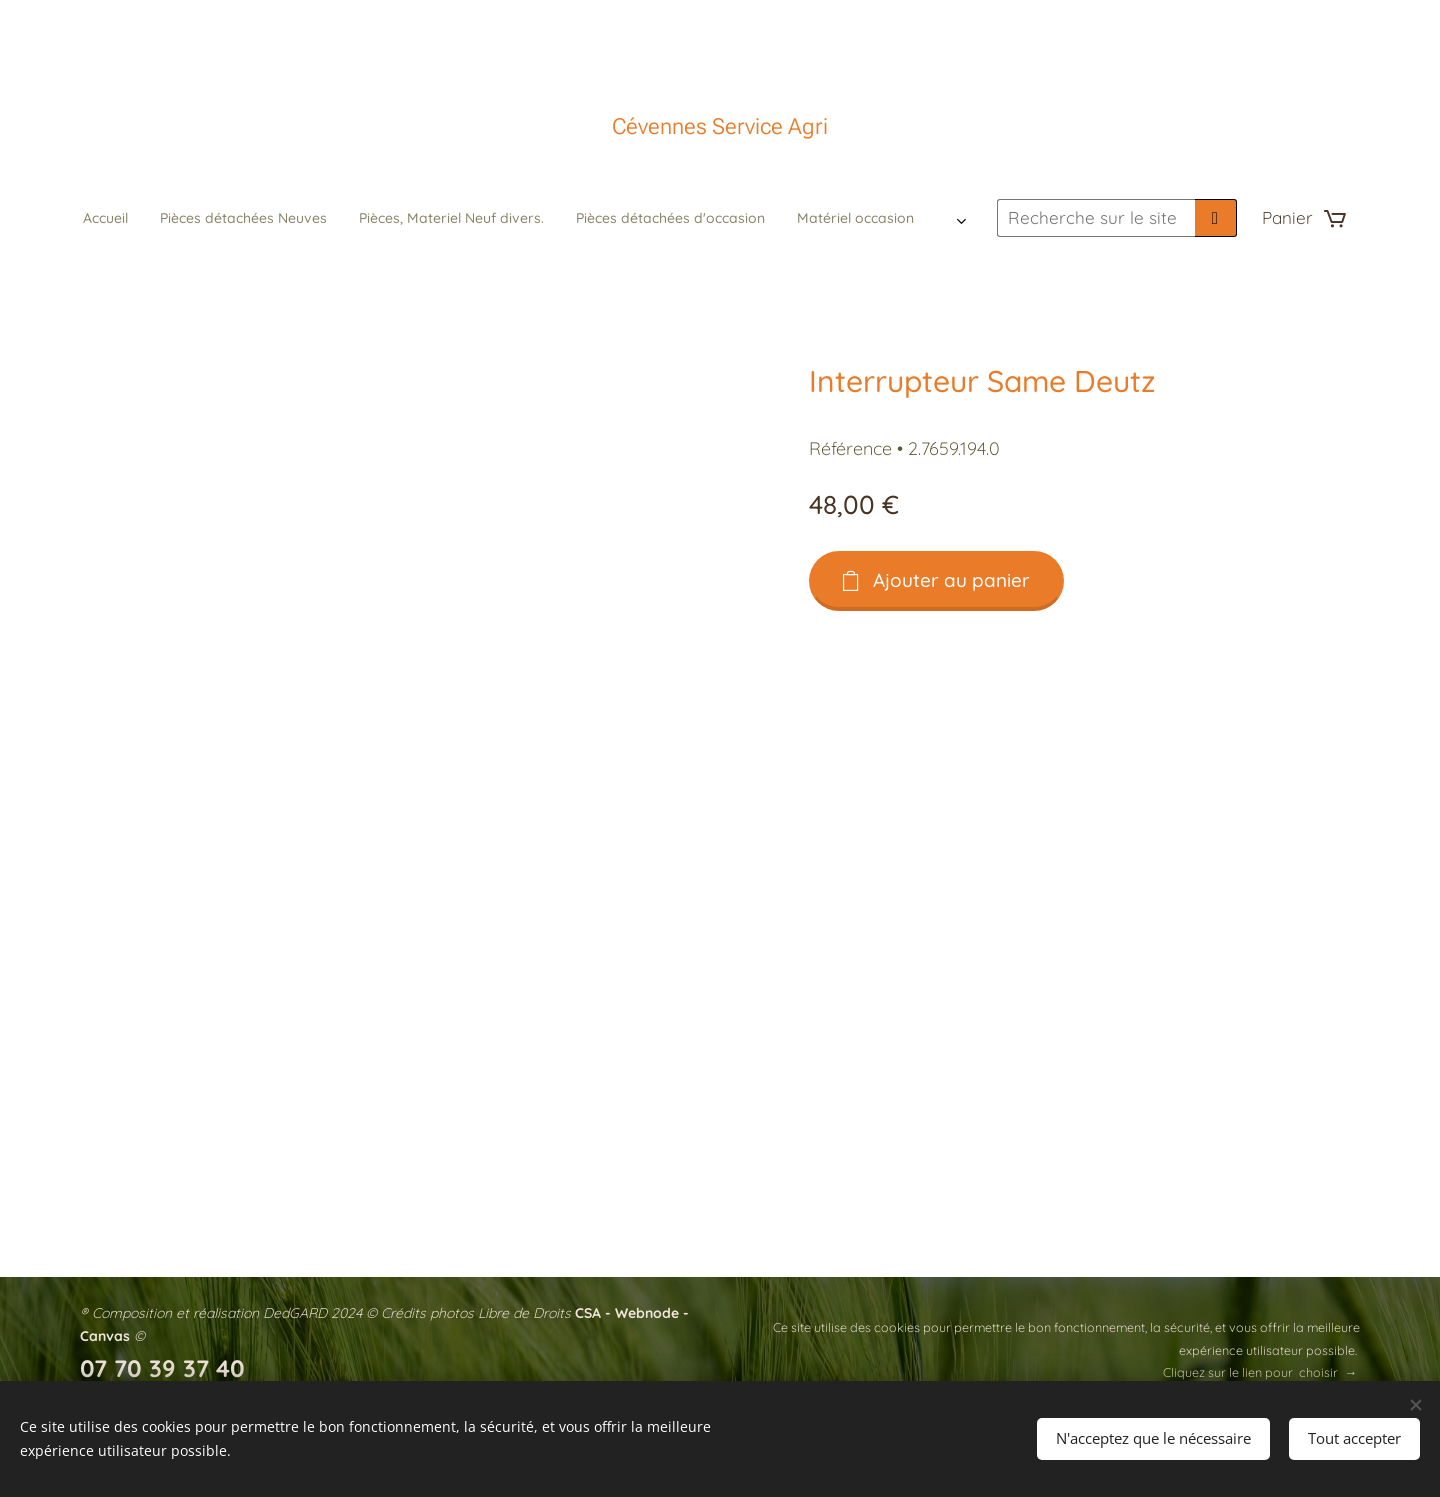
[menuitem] (434, 218)
